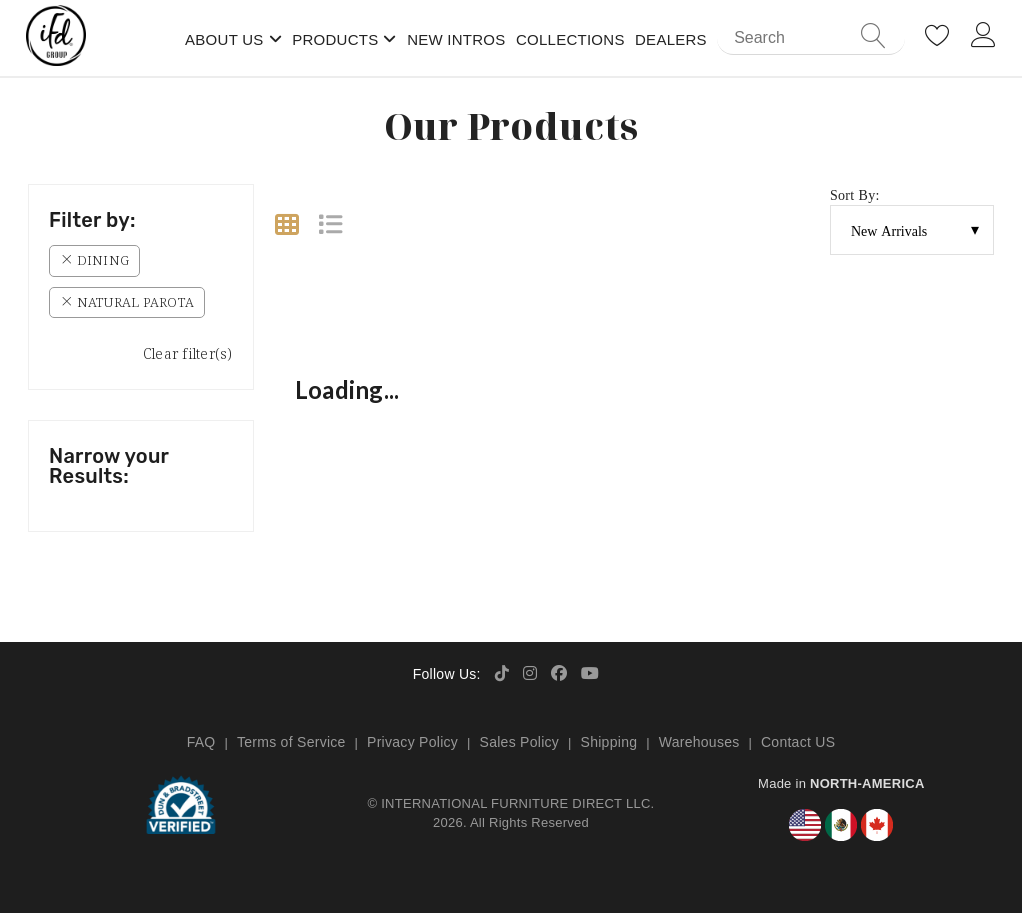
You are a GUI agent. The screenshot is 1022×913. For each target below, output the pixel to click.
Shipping (609, 742)
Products (335, 39)
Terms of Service (291, 742)
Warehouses (699, 742)
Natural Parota (127, 302)
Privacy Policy (412, 742)
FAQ (201, 742)
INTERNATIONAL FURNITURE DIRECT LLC (515, 803)
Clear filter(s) (188, 353)
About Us (224, 39)
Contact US (798, 742)
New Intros (456, 39)
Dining (94, 260)
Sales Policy (520, 742)
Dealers (671, 39)
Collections (570, 39)
